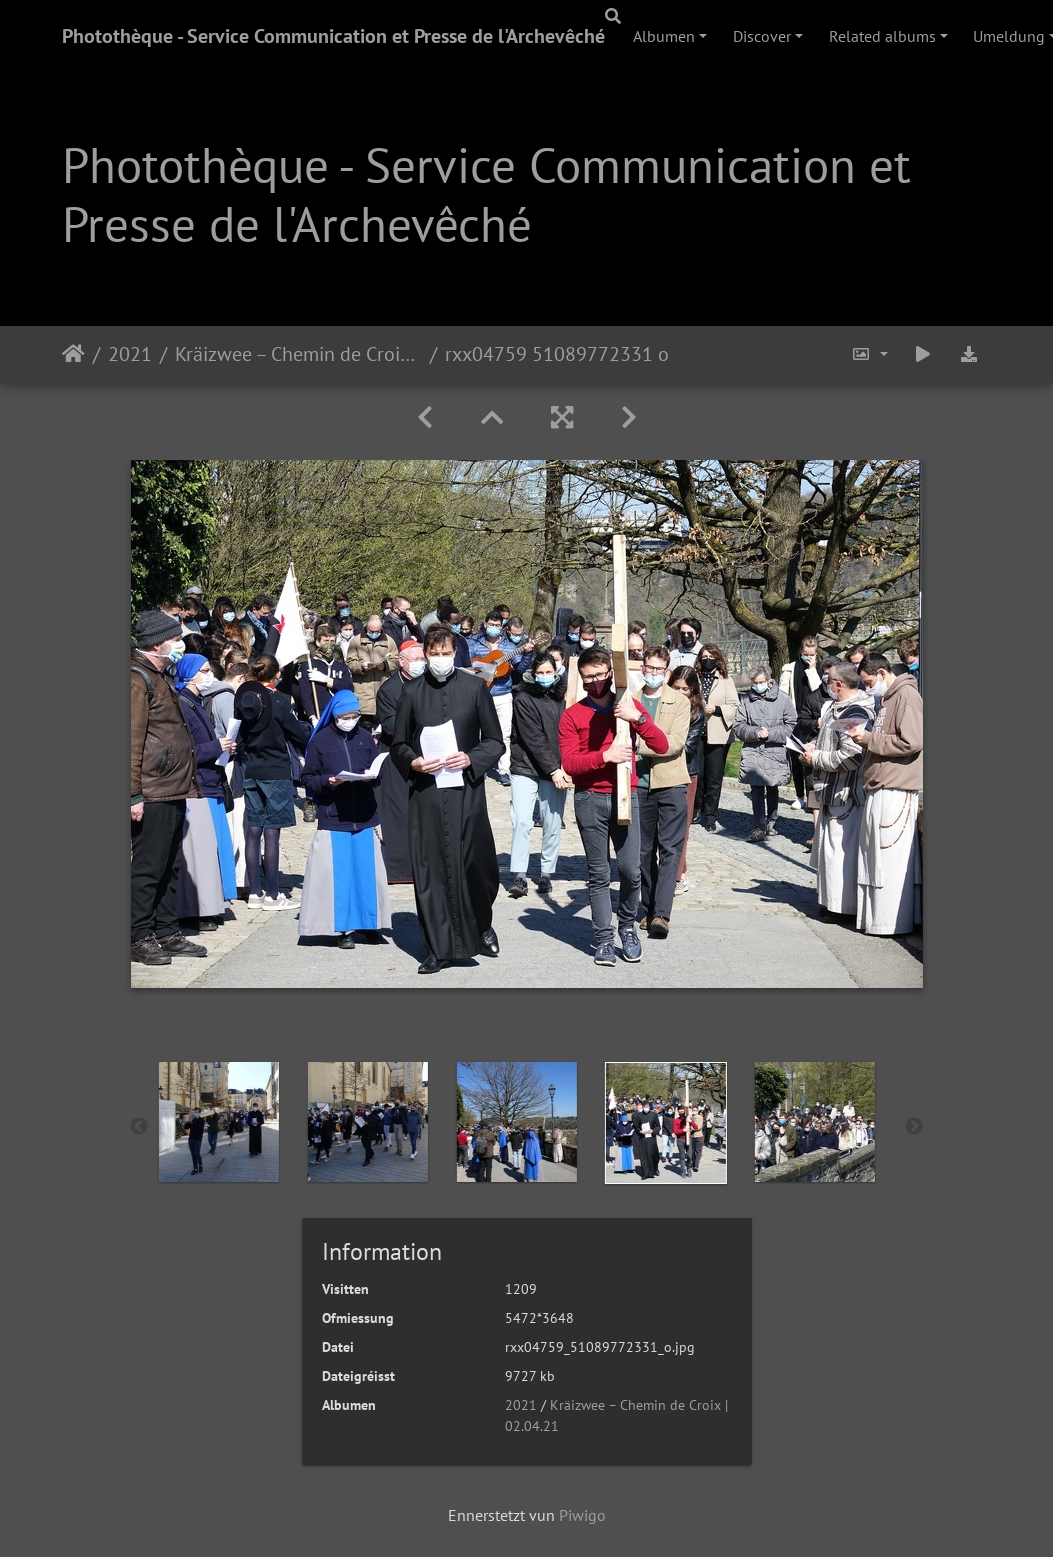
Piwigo (582, 1515)
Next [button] (914, 1127)
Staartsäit (73, 354)
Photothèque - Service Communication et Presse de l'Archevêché (333, 36)
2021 (130, 354)
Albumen (664, 36)
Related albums (882, 36)
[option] (169, 1122)
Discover (762, 36)
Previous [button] (139, 1127)
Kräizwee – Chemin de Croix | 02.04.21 (298, 354)
